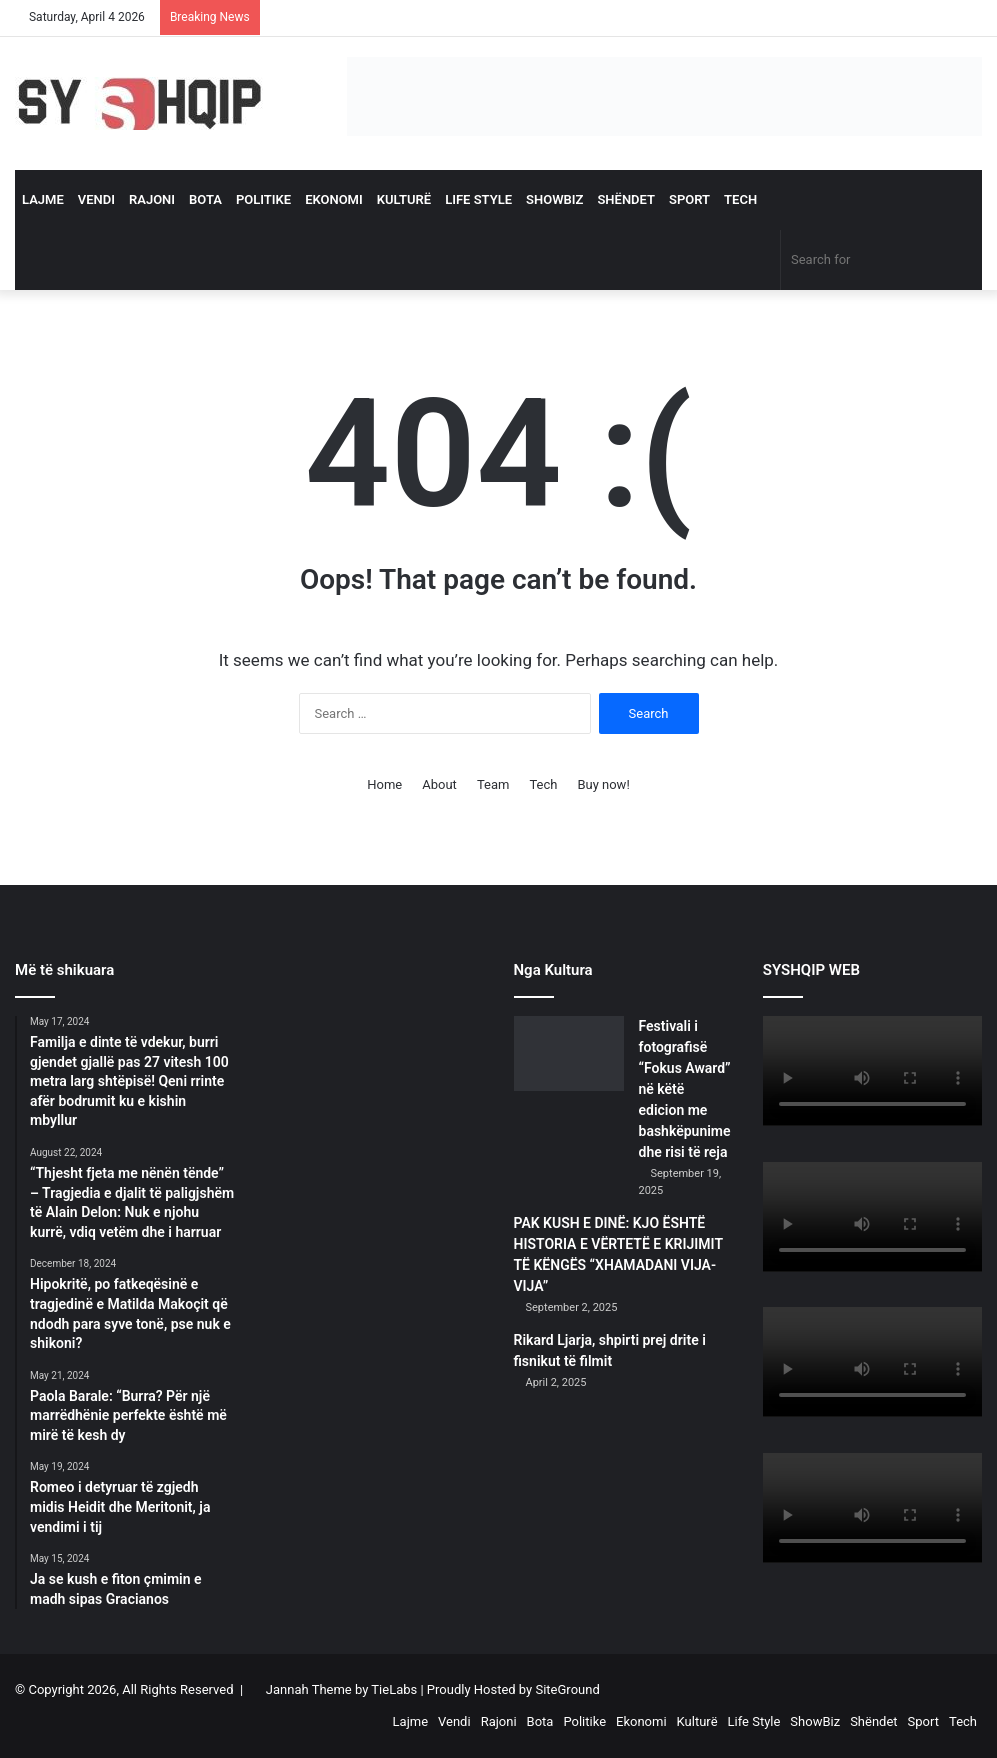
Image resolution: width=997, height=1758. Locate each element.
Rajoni (152, 199)
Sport (689, 199)
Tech (740, 199)
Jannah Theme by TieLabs (341, 1689)
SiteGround (567, 1689)
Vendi (96, 199)
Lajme (43, 199)
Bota (205, 199)
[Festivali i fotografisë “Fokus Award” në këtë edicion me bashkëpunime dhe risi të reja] (569, 1053)
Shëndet (626, 199)
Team (493, 784)
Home (384, 784)
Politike (263, 199)
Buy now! (603, 784)
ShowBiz (554, 199)
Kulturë (404, 199)
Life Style (478, 199)
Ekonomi (334, 199)
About (439, 784)
